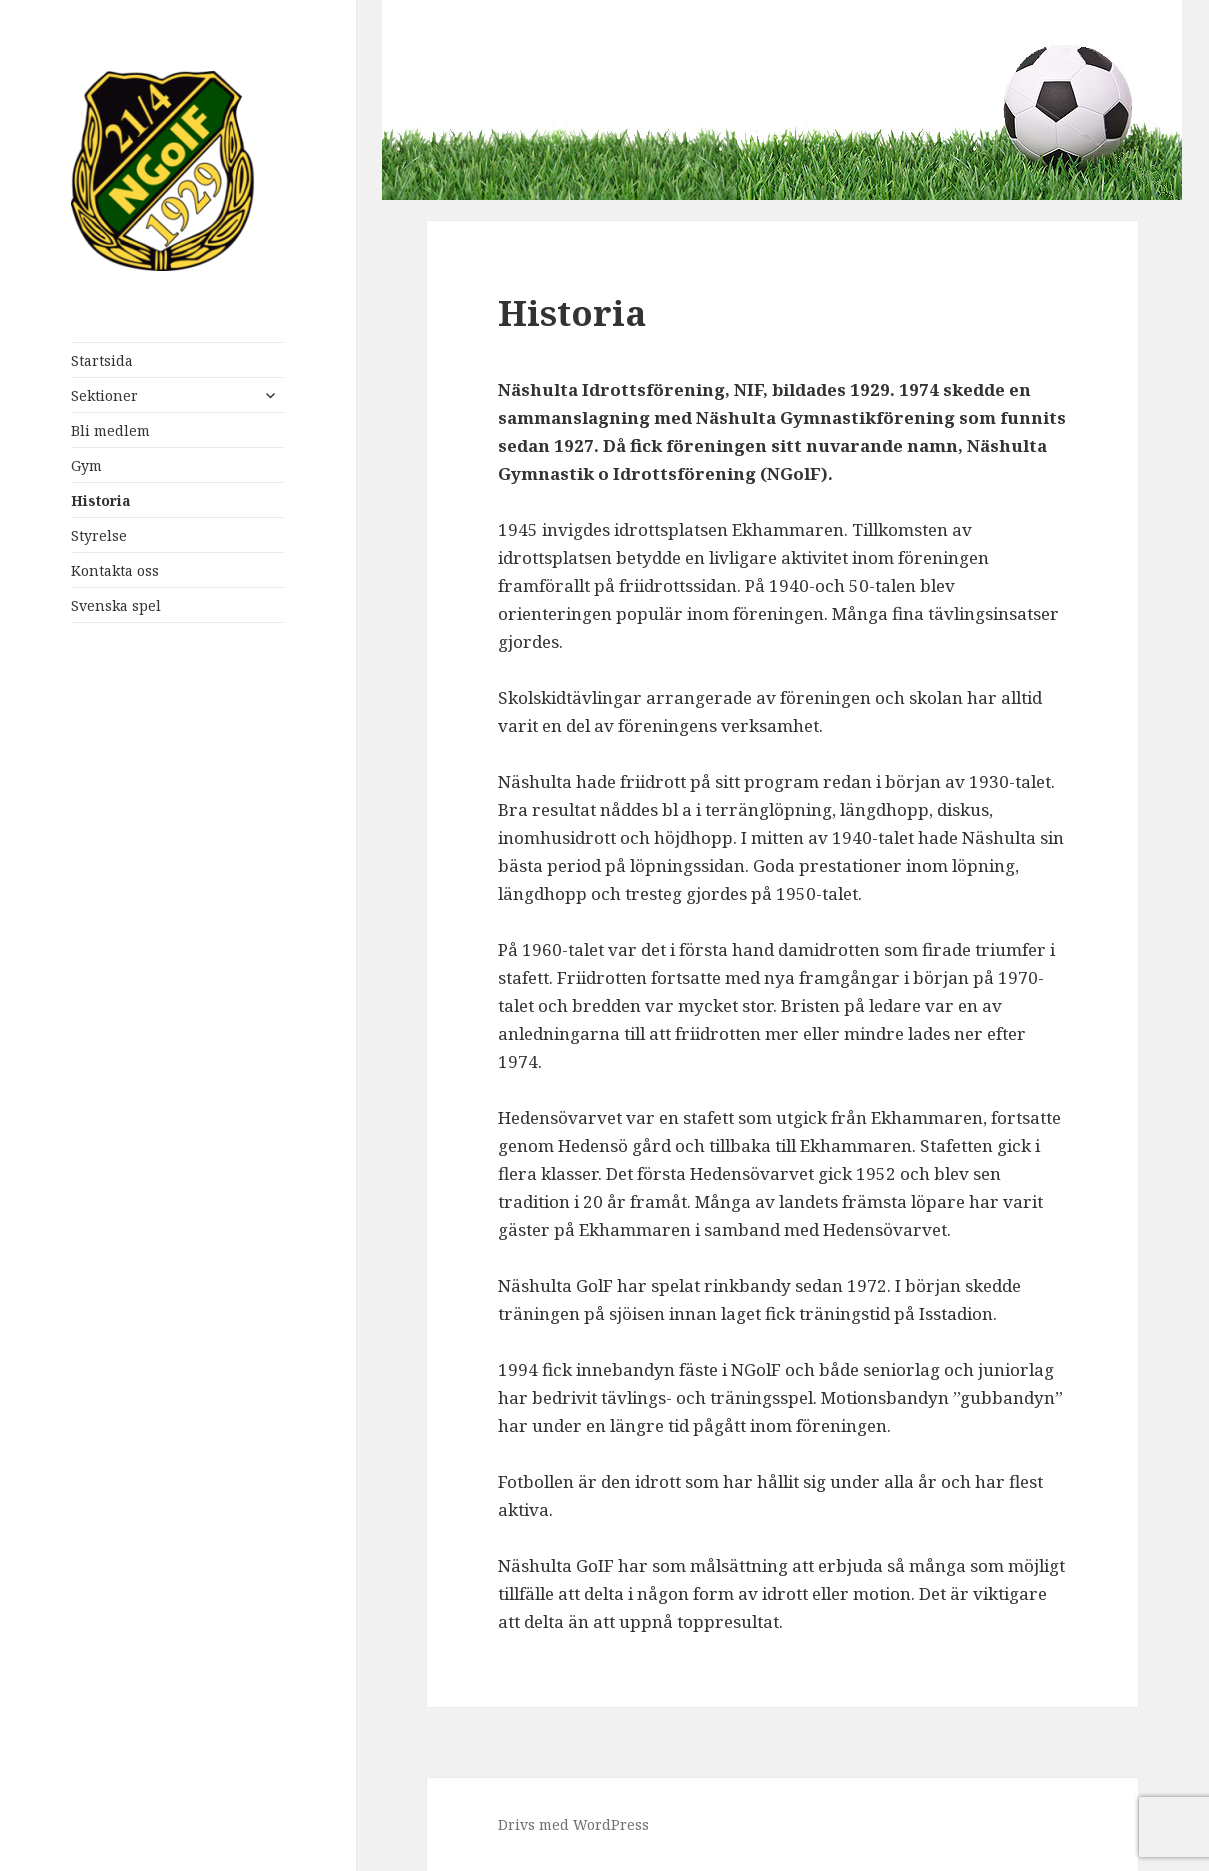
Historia (101, 500)
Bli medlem (110, 430)
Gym (86, 465)
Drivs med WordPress (573, 1824)
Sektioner (104, 395)
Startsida (102, 360)
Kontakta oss (115, 570)
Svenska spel (116, 605)
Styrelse (99, 535)
